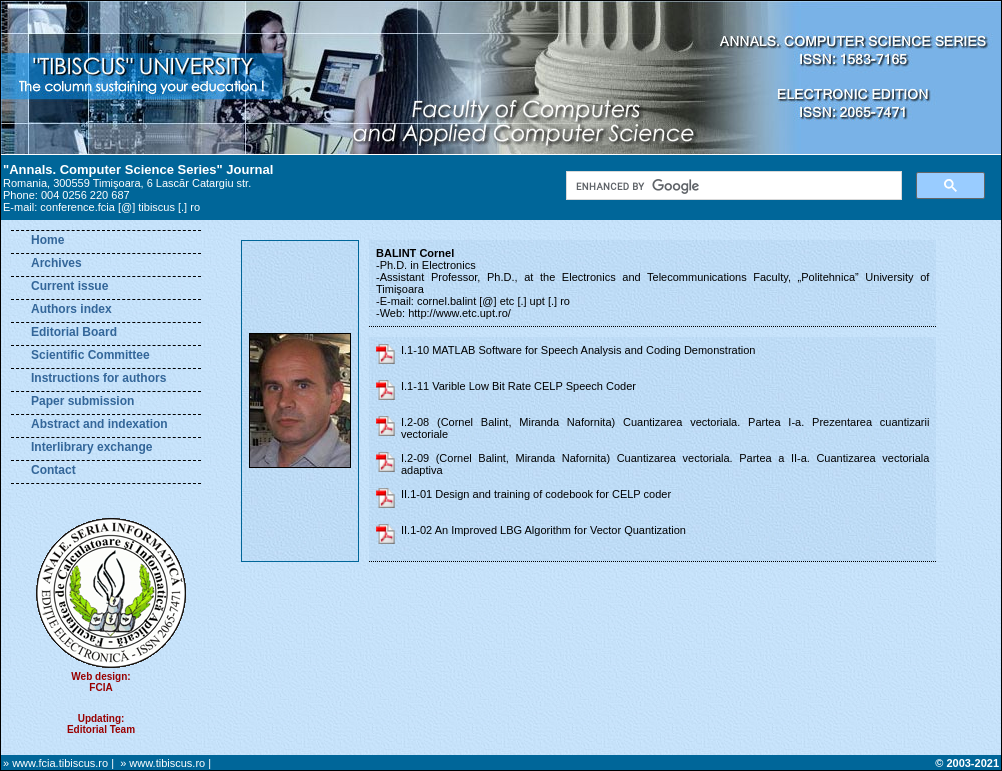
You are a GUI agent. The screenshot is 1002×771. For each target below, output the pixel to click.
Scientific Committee (90, 355)
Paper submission (82, 401)
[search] (732, 186)
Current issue (69, 286)
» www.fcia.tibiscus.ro (55, 763)
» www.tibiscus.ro (162, 763)
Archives (56, 263)
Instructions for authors (98, 378)
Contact (53, 470)
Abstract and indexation (99, 424)
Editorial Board (74, 332)
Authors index (71, 309)
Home (47, 240)
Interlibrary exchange (91, 447)
